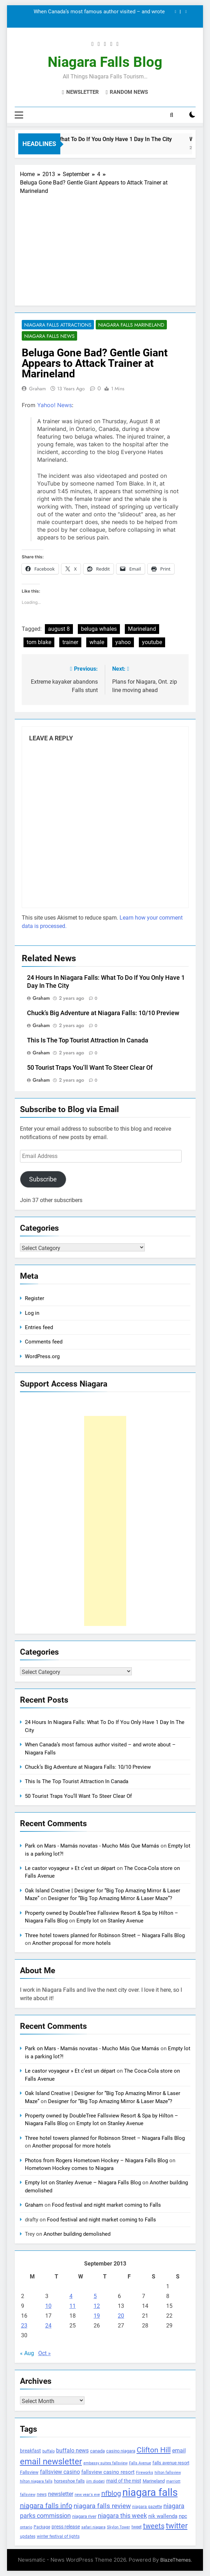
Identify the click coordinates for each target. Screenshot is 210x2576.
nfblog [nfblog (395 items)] (111, 2493)
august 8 (59, 629)
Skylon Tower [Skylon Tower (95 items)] (118, 2527)
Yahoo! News (54, 405)
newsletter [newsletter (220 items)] (60, 2494)
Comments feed (43, 1342)
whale (96, 642)
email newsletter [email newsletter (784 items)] (51, 2461)
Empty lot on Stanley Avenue (109, 1921)
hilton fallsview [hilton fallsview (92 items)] (168, 2472)
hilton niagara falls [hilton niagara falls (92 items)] (36, 2481)
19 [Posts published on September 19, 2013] (97, 2315)
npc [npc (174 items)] (183, 2516)
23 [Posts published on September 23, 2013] (24, 2325)
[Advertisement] (105, 248)
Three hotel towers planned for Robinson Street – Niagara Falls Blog (105, 1935)
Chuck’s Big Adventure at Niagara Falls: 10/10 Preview (103, 1013)
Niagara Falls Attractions (58, 324)
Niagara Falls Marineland (131, 324)
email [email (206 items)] (179, 2450)
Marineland (142, 629)
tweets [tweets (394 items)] (153, 2526)
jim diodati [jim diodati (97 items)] (95, 2481)
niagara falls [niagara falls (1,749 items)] (150, 2492)
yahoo (123, 642)
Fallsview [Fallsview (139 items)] (29, 2472)
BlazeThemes (175, 2560)
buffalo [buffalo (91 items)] (48, 2451)
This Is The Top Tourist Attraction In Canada (87, 1040)
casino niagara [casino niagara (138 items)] (120, 2450)
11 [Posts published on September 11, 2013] (72, 2306)
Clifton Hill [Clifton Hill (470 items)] (154, 2449)
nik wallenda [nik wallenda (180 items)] (162, 2516)
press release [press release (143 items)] (66, 2526)
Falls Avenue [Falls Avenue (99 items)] (140, 2463)
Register (34, 1298)
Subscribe (43, 1179)
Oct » (44, 2353)
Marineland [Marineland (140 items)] (154, 2481)
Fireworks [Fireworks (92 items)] (144, 2472)
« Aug (27, 2353)
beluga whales (99, 629)
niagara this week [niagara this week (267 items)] (122, 2515)
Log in (32, 1313)
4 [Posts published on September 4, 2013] (71, 2296)
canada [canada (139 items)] (97, 2450)
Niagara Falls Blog (105, 62)
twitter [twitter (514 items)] (177, 2525)
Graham (37, 388)
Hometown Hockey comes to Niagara (69, 2168)
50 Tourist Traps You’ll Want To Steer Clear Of (90, 1067)
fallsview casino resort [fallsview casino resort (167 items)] (108, 2472)
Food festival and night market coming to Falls (106, 2205)
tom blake (39, 642)
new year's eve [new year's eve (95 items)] (87, 2494)
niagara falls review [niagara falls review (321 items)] (102, 2506)
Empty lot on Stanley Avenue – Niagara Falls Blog (83, 2182)
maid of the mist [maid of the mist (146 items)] (123, 2481)
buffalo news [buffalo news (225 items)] (72, 2450)
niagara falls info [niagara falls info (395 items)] (46, 2505)
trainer (70, 642)
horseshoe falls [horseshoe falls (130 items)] (69, 2481)
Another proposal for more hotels (71, 1943)
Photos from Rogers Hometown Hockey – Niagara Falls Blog (96, 2160)
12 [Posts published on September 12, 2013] (97, 2306)
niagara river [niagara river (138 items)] (84, 2516)
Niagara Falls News (49, 336)
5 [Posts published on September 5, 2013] (95, 2296)
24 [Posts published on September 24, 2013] (48, 2325)
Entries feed (39, 1327)
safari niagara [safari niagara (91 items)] (93, 2527)
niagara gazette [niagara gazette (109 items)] (147, 2506)
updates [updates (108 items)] (27, 2536)
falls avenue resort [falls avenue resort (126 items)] (171, 2462)
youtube (152, 642)
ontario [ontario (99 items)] (26, 2527)
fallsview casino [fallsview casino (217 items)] (60, 2472)
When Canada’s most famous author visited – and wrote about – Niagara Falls (99, 12)
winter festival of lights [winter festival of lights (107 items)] (58, 2536)
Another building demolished (76, 2234)
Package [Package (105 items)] (42, 2527)
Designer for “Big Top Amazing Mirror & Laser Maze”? (110, 1898)
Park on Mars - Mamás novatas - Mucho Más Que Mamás (92, 1846)
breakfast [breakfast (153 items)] (30, 2450)
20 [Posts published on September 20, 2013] (121, 2315)
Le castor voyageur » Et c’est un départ (70, 1868)
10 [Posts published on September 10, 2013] (48, 2306)
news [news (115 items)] (42, 2494)
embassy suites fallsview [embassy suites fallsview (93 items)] (105, 2463)
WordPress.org (42, 1356)
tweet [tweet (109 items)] (136, 2527)
